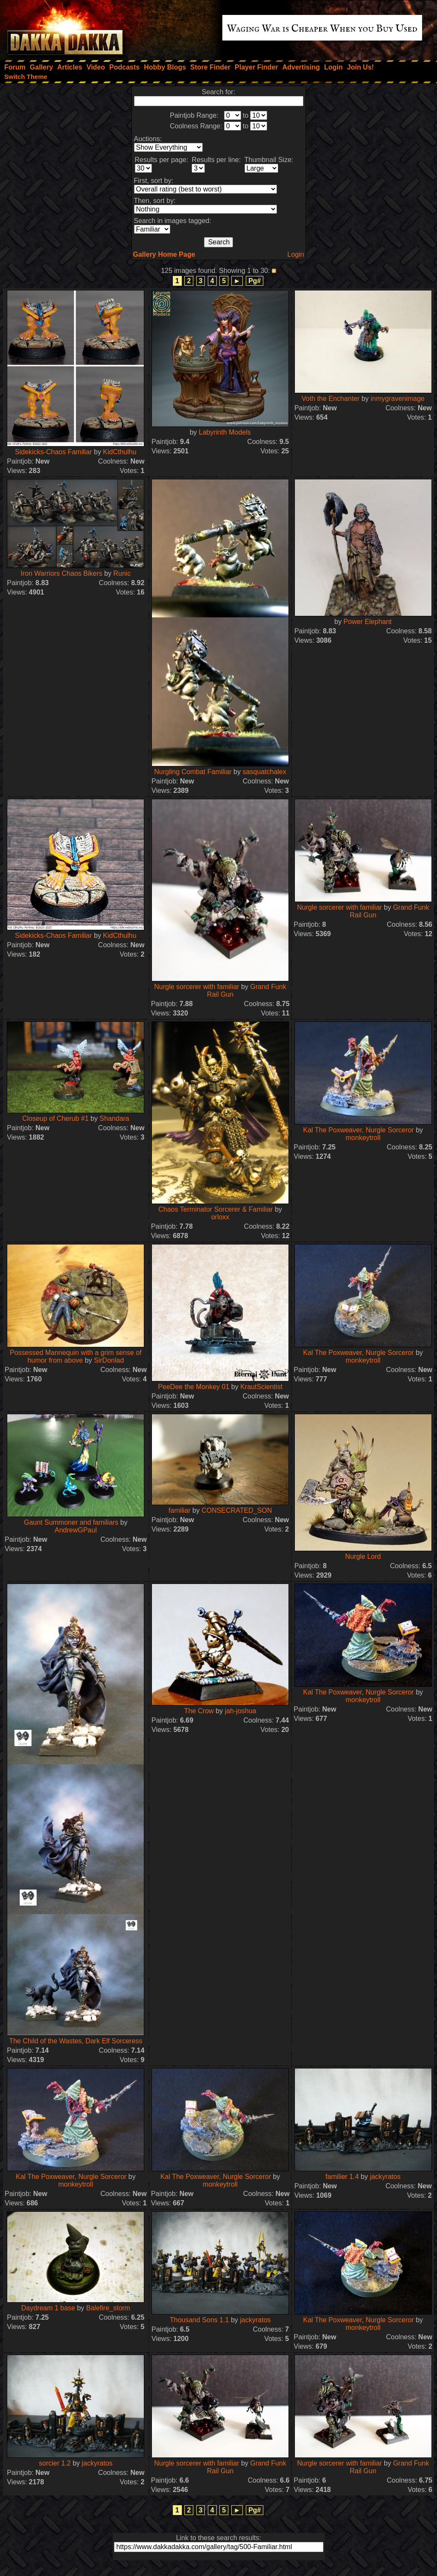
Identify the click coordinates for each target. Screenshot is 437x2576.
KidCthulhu (119, 451)
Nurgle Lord (363, 1556)
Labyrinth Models (225, 432)
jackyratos (385, 2176)
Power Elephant (368, 621)
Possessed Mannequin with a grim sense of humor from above (76, 1356)
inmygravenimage (397, 398)
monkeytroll (363, 1137)
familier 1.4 (342, 2176)
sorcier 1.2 (55, 2463)
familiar (180, 1510)
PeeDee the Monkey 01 (193, 1386)
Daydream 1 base (48, 2308)
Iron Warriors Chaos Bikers (61, 573)
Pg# (254, 280)
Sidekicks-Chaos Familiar (53, 451)
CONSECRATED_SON (236, 1510)
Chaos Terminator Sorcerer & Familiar (215, 1209)
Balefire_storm (108, 2308)
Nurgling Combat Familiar (192, 771)
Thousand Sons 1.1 (199, 2320)
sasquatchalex (264, 771)
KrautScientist (261, 1386)
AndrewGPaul (76, 1530)
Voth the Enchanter (331, 398)
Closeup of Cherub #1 (55, 1118)
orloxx (220, 1217)
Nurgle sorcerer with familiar (196, 986)
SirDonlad (109, 1360)
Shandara (114, 1118)
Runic (122, 573)
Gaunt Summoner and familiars (71, 1522)
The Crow (199, 1710)
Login (295, 254)
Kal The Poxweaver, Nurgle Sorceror (358, 1130)
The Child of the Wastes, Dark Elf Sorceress (75, 2041)
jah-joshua (240, 1710)
